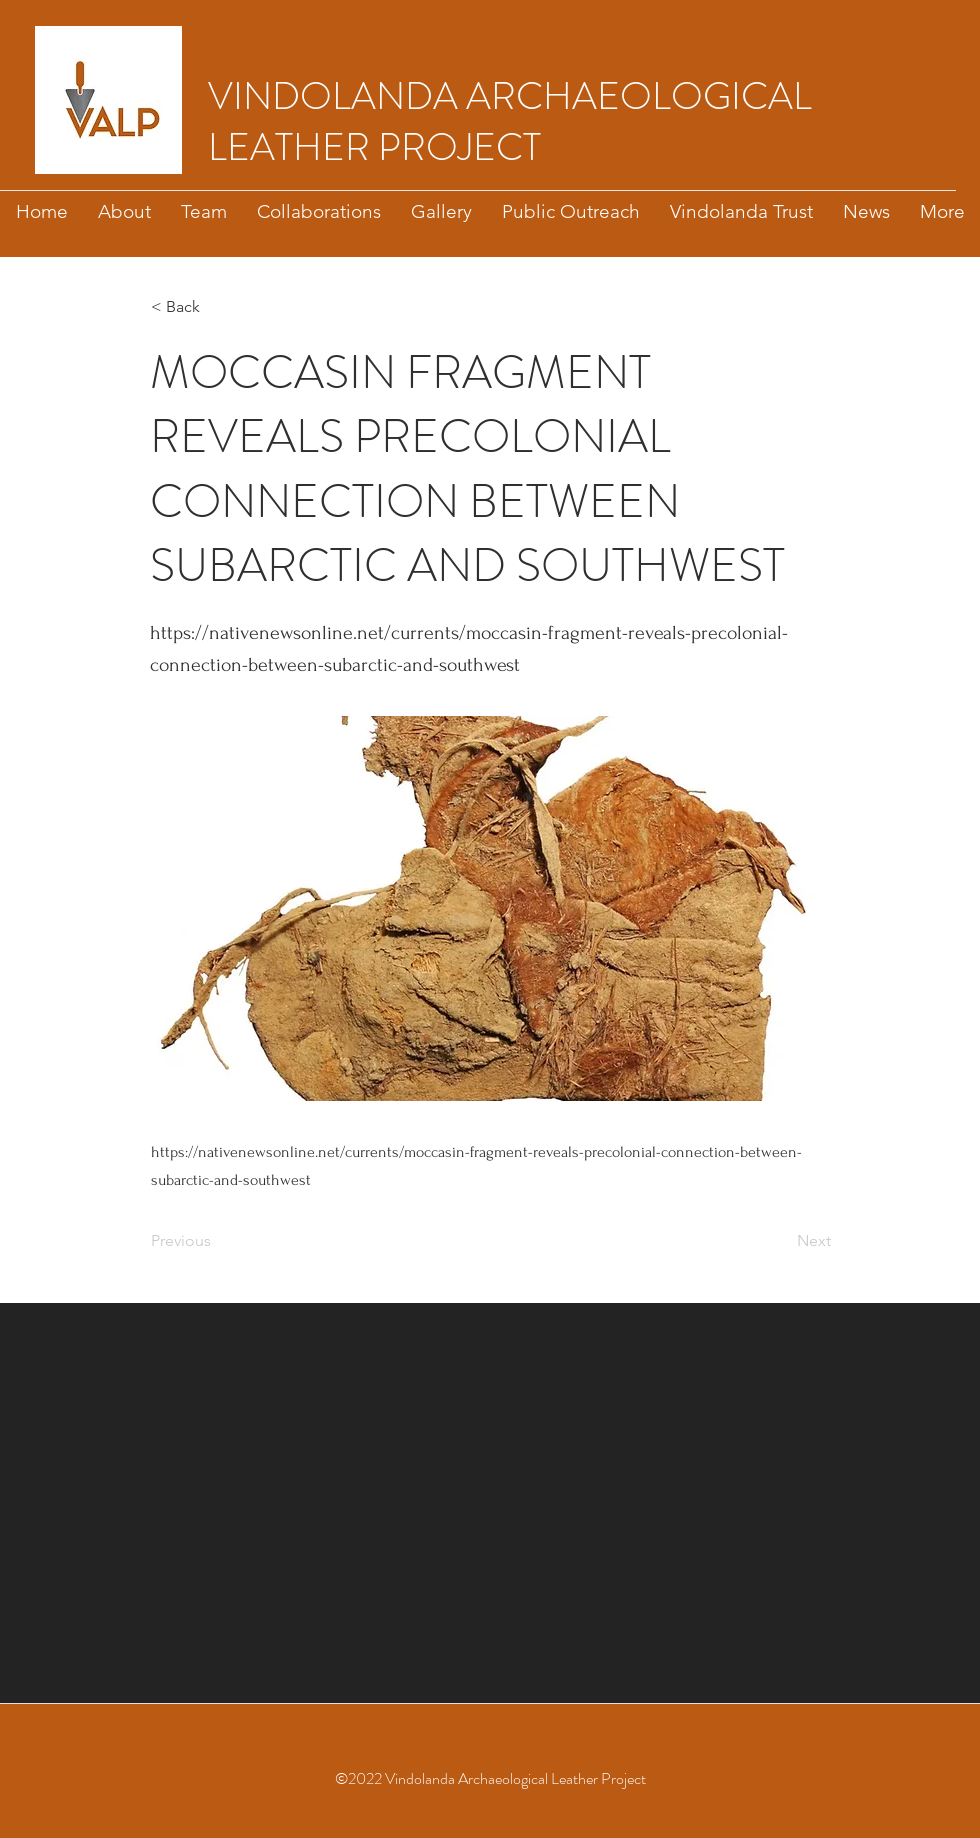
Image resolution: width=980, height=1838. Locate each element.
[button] (217, 307)
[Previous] (217, 1241)
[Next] (781, 1241)
